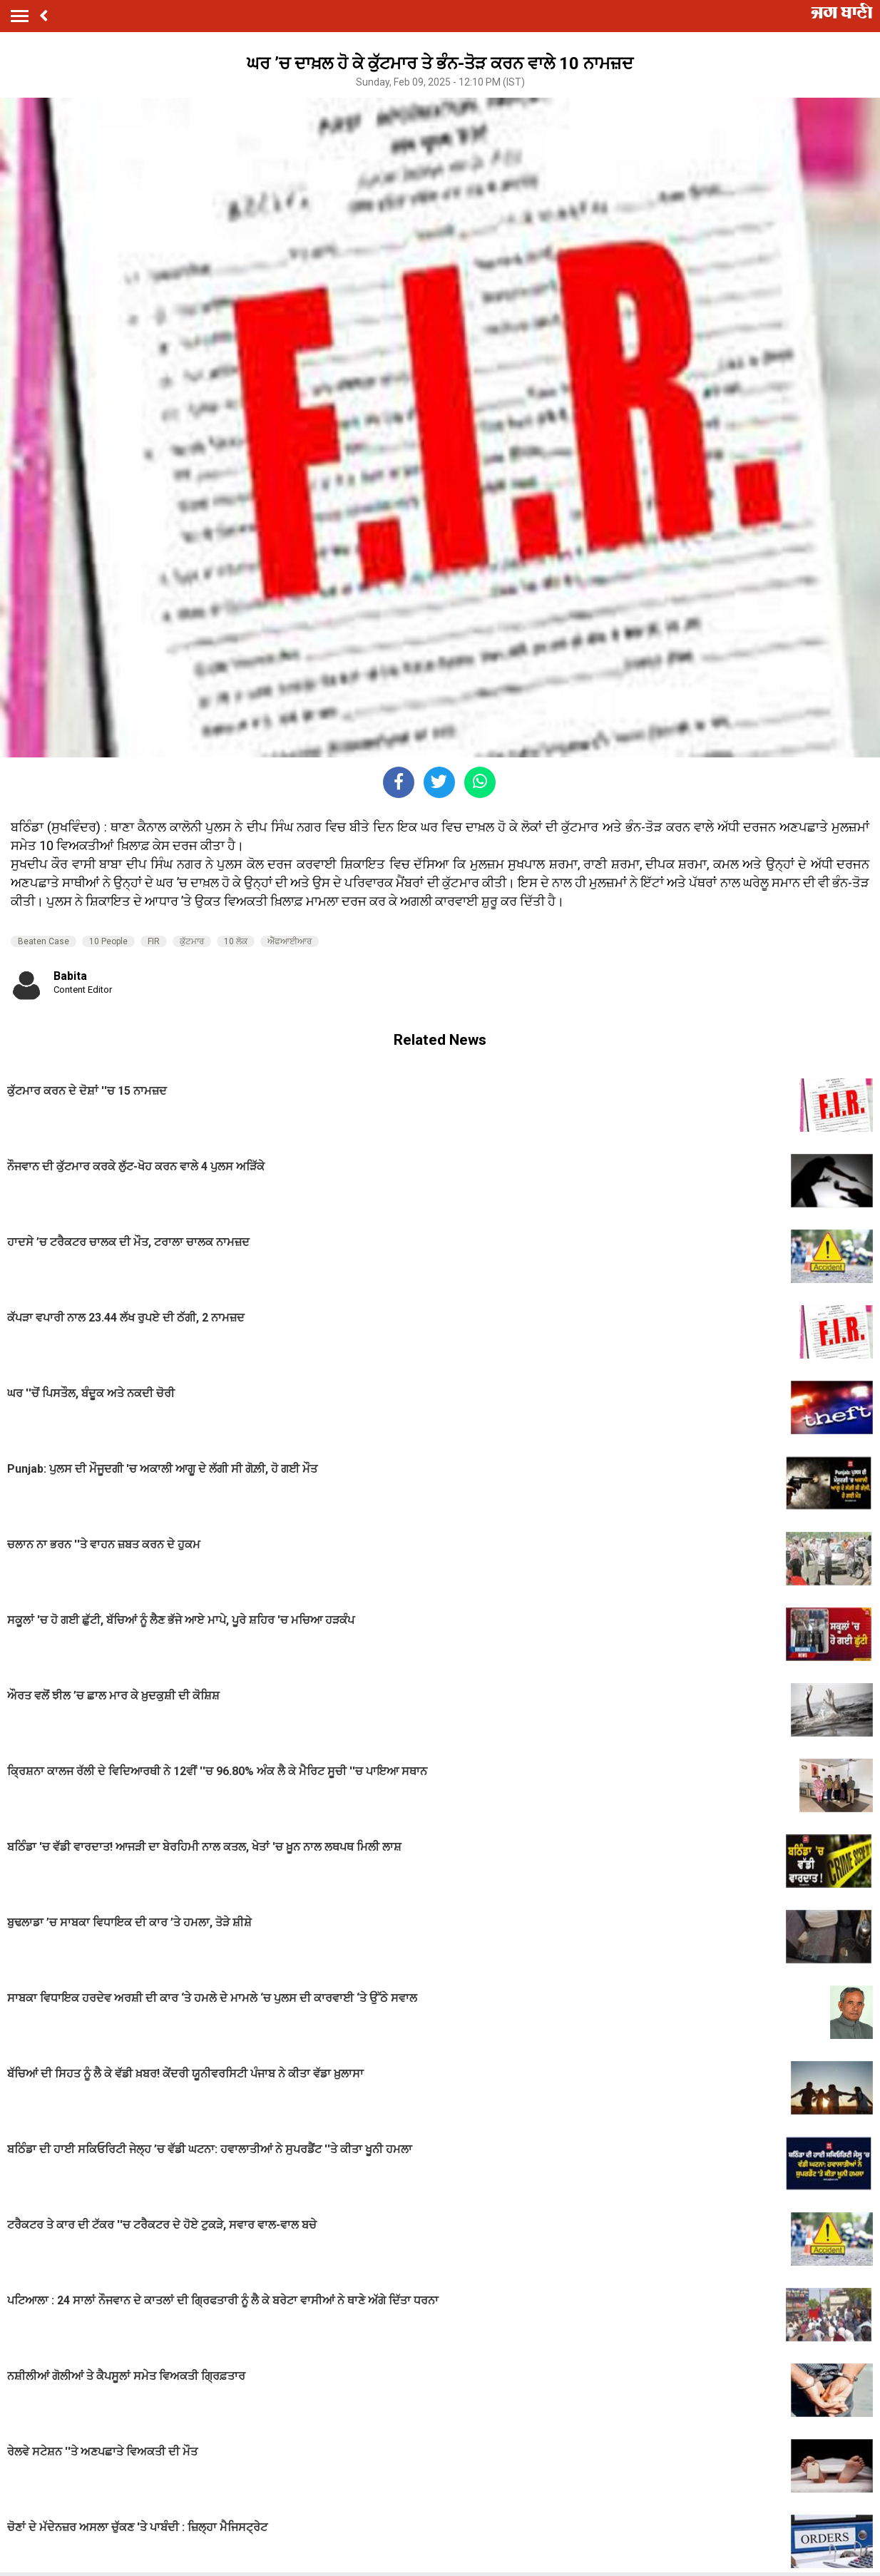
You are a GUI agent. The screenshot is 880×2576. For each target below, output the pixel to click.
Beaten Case (43, 941)
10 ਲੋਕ (235, 941)
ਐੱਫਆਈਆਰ (289, 941)
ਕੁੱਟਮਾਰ (192, 941)
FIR (154, 941)
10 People (108, 941)
